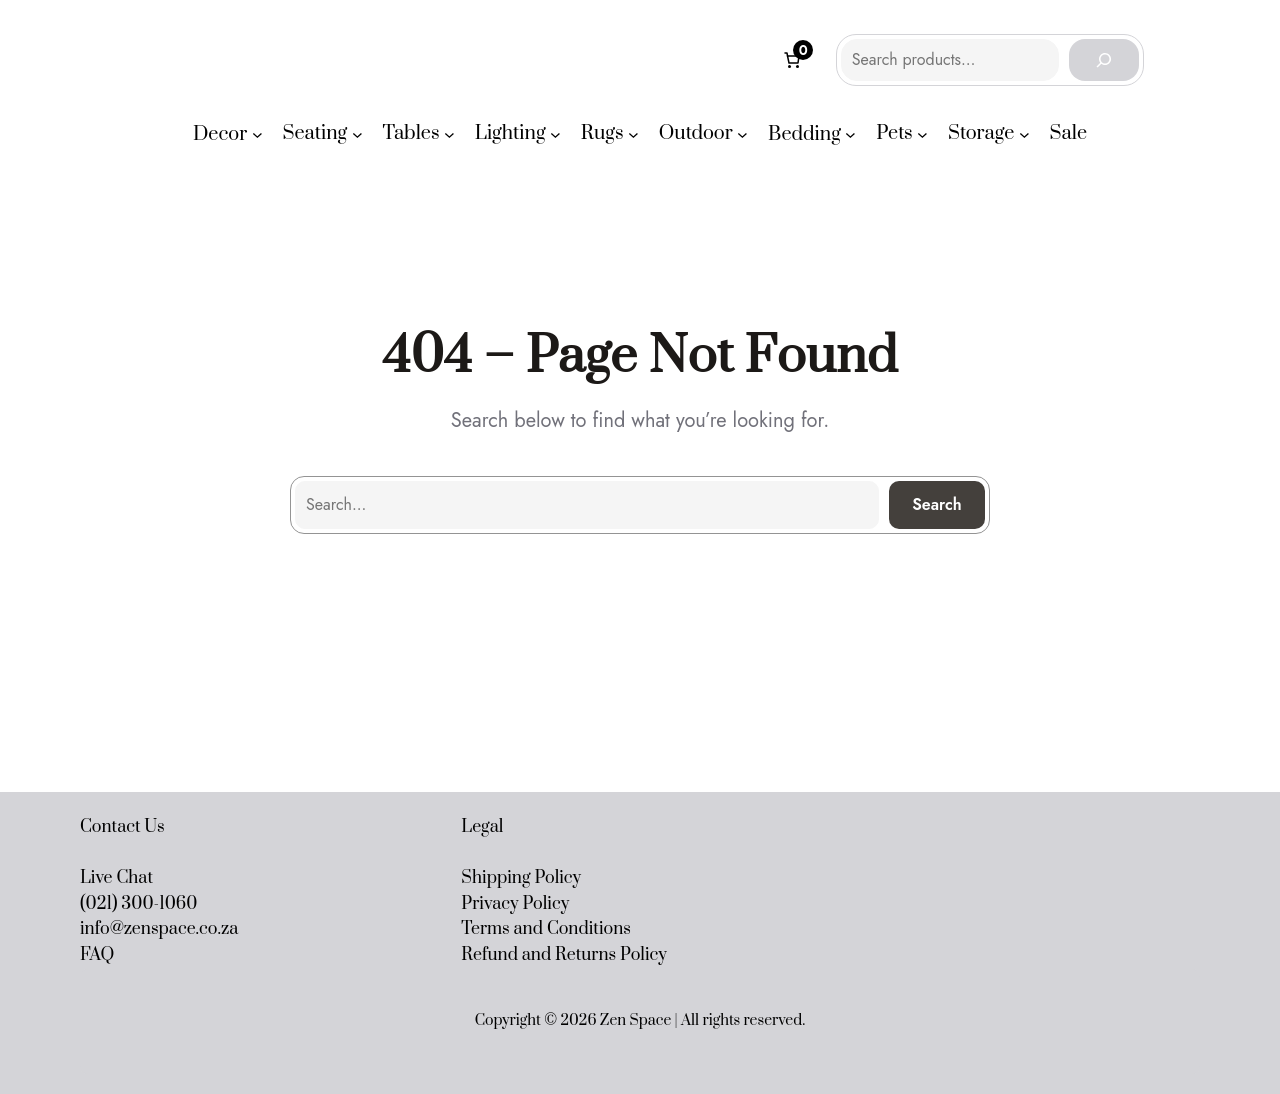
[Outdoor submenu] (742, 134)
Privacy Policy (515, 904)
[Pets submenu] (922, 134)
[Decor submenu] (257, 134)
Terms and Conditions (546, 929)
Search (937, 504)
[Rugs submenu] (633, 134)
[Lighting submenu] (555, 134)
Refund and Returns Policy (564, 955)
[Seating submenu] (357, 134)
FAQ (97, 955)
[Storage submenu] (1024, 134)
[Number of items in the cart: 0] (792, 60)
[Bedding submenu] (850, 134)
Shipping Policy (521, 878)
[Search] (1104, 60)
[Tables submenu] (449, 134)
